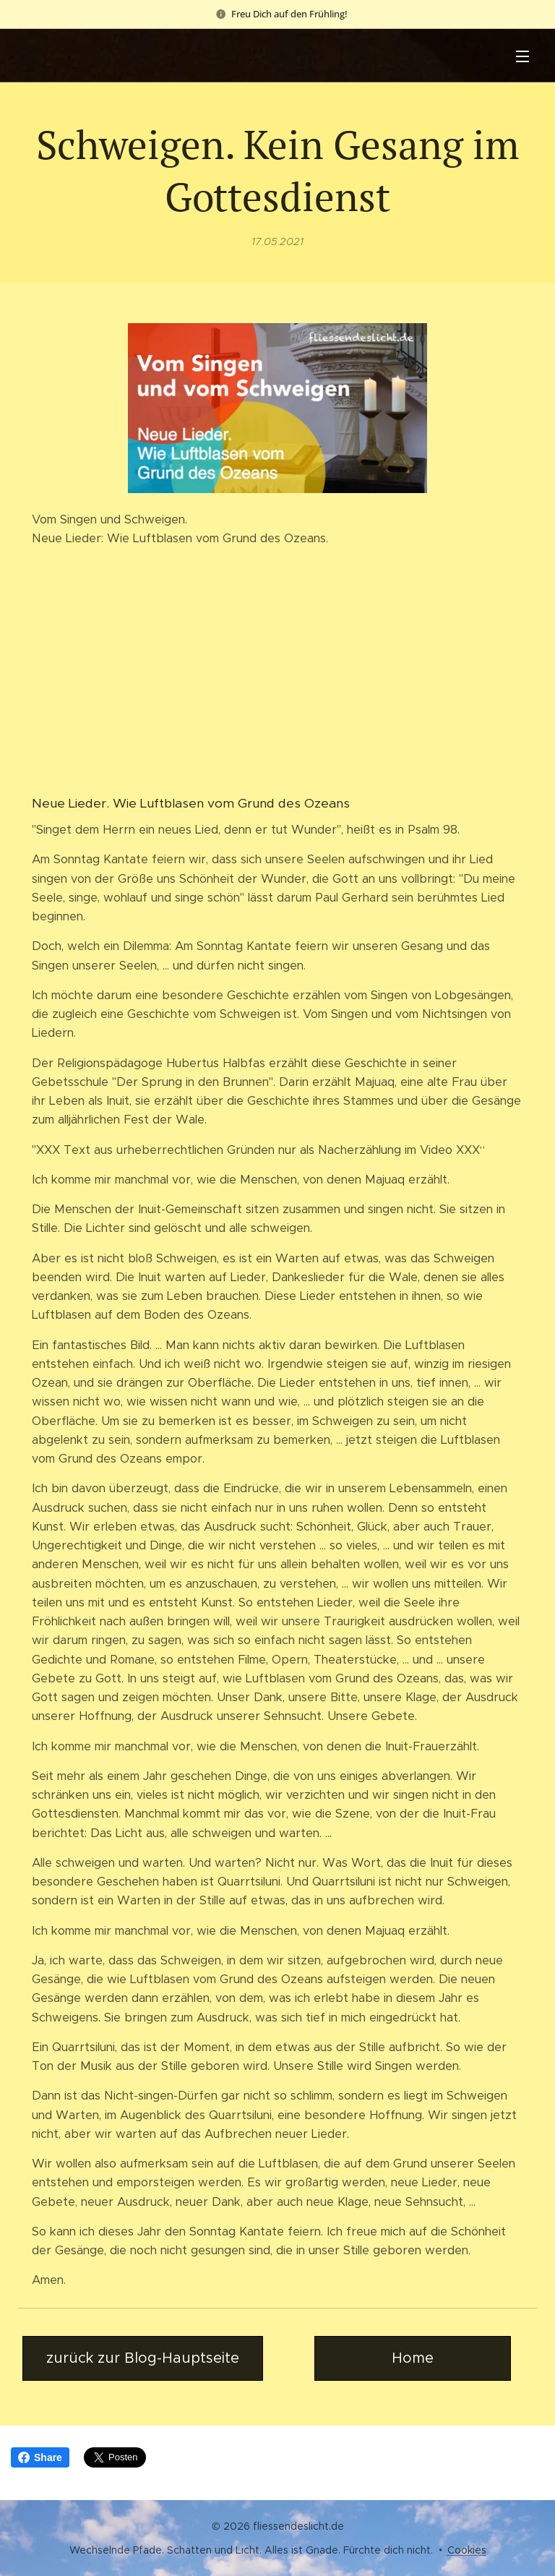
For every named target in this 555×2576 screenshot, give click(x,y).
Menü (522, 56)
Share (40, 2457)
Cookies (466, 2549)
